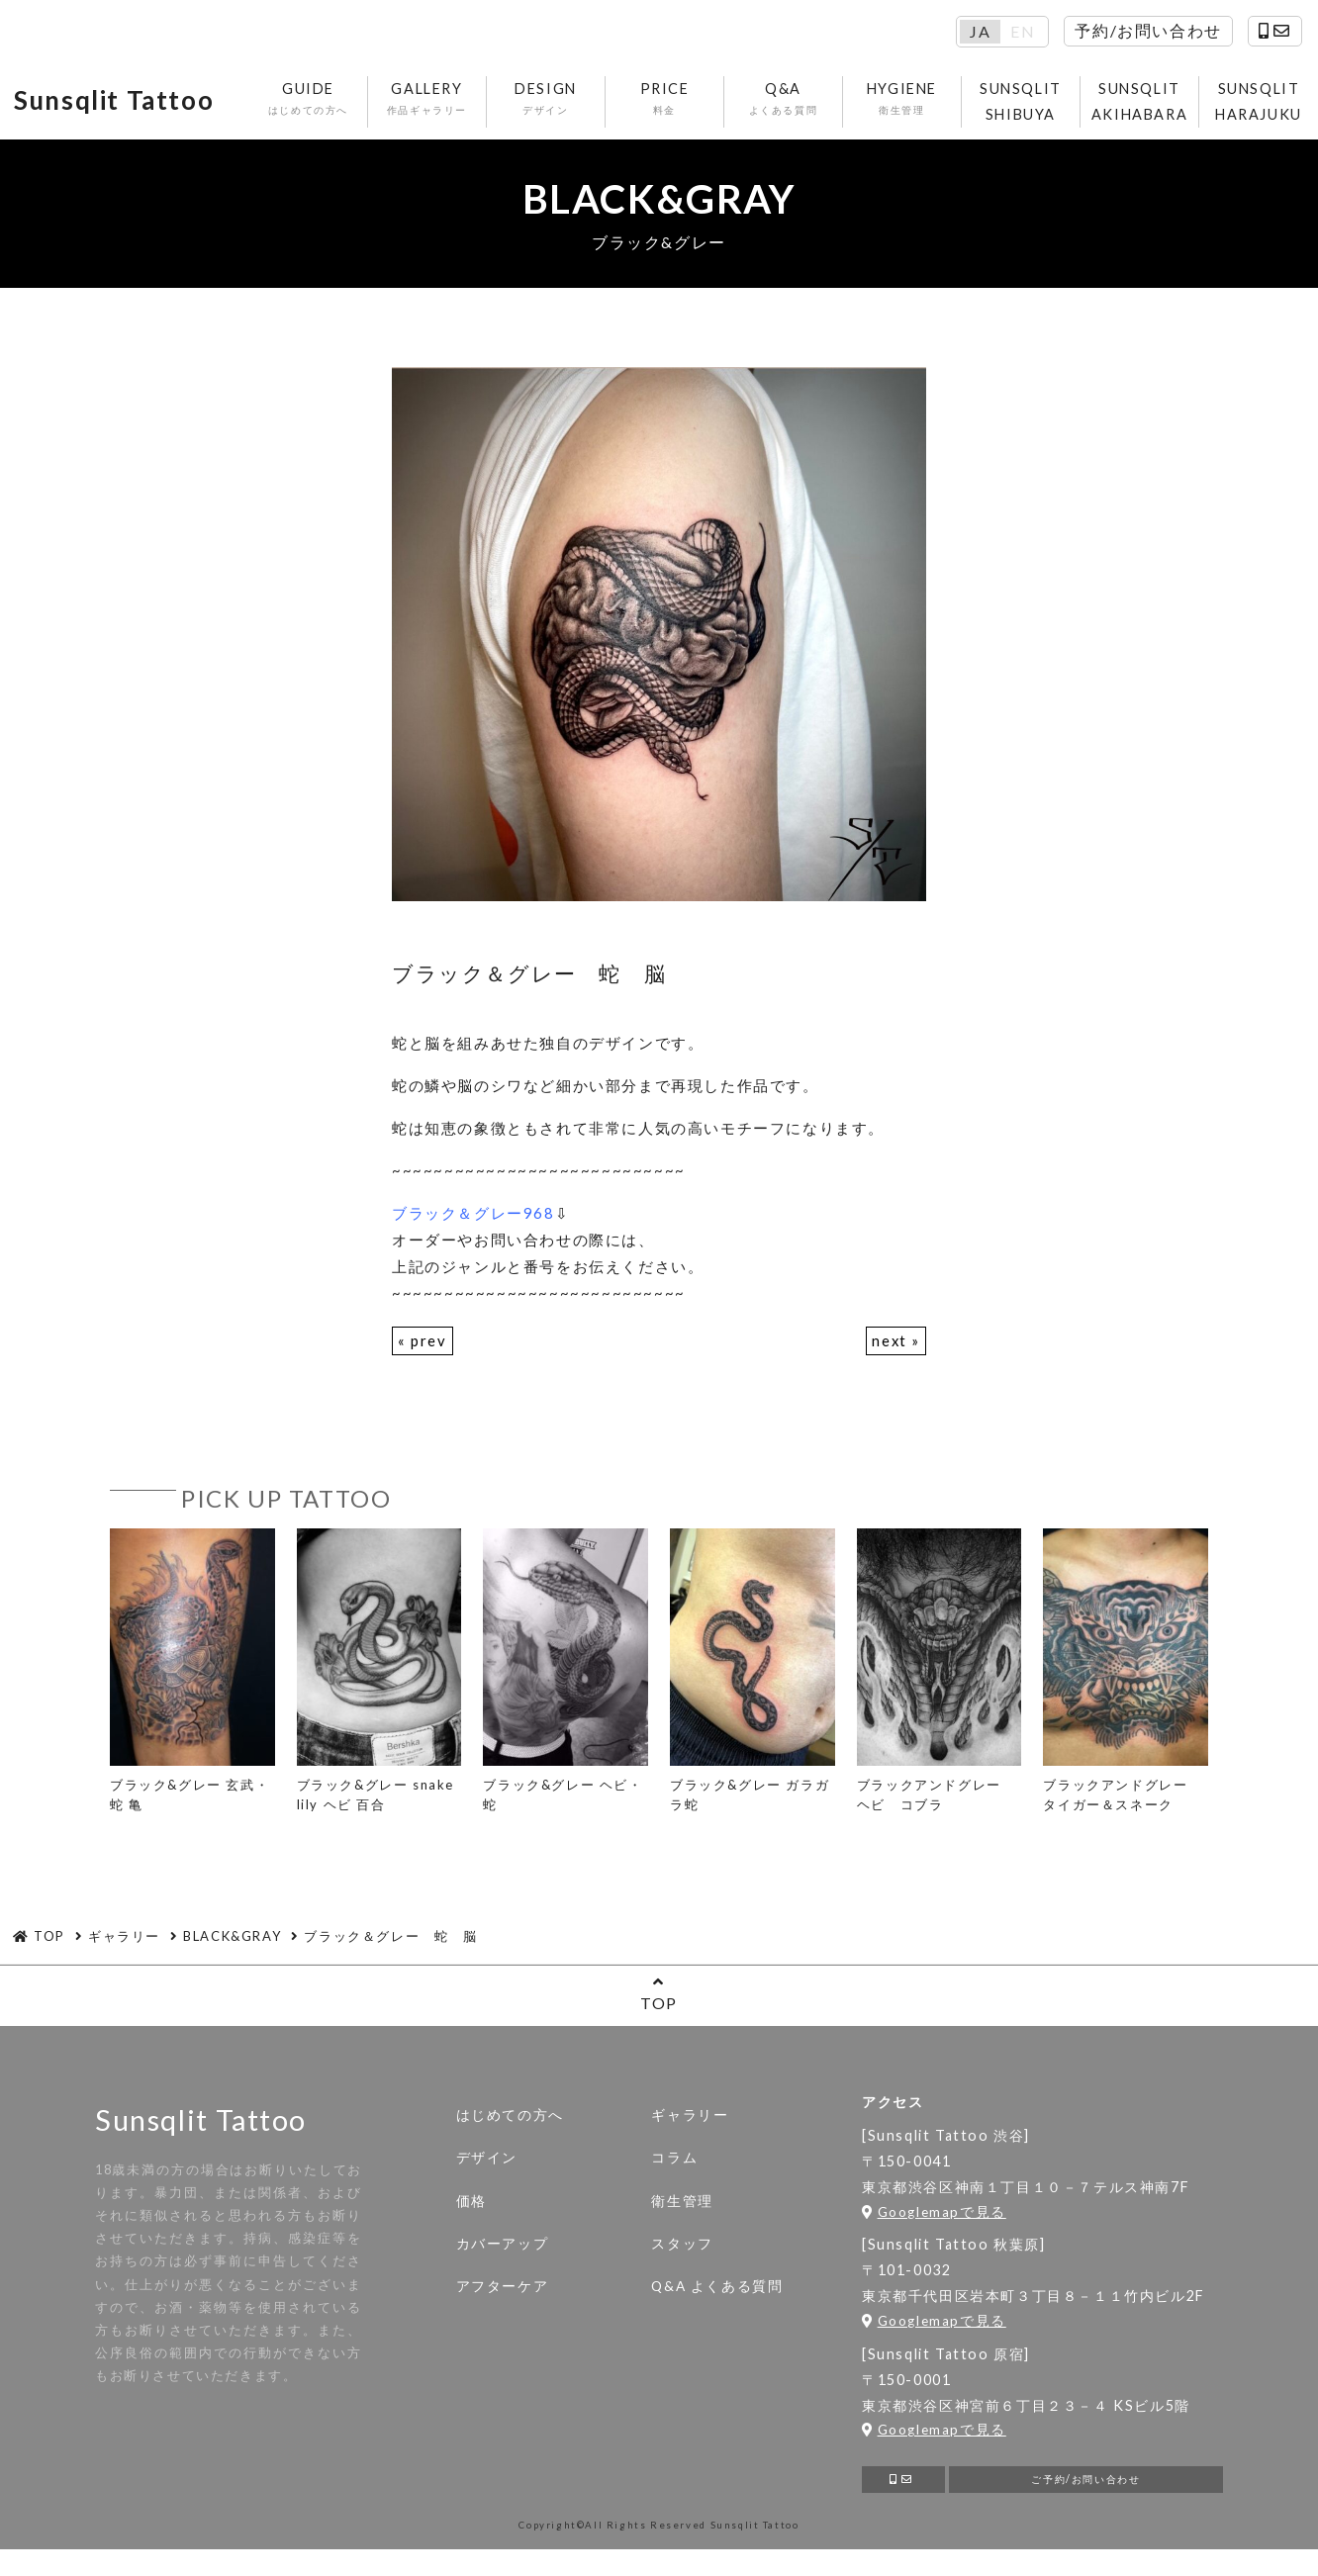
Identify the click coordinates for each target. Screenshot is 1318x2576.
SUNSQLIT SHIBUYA (1041, 103)
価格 (471, 2206)
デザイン (487, 2163)
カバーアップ (502, 2248)
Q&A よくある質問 (717, 2292)
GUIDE (329, 101)
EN (1022, 32)
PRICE (685, 101)
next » (895, 1345)
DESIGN (566, 101)
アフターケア (502, 2292)
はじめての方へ (510, 2121)
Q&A (804, 101)
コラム (674, 2163)
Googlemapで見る (934, 2217)
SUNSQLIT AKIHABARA (1160, 103)
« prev (422, 1345)
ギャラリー (689, 2121)
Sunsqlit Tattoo (127, 104)
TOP (659, 1998)
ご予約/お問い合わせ (1086, 2487)
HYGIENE (923, 101)
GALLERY (448, 101)
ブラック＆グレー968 (473, 1218)
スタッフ (681, 2248)
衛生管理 (681, 2206)
